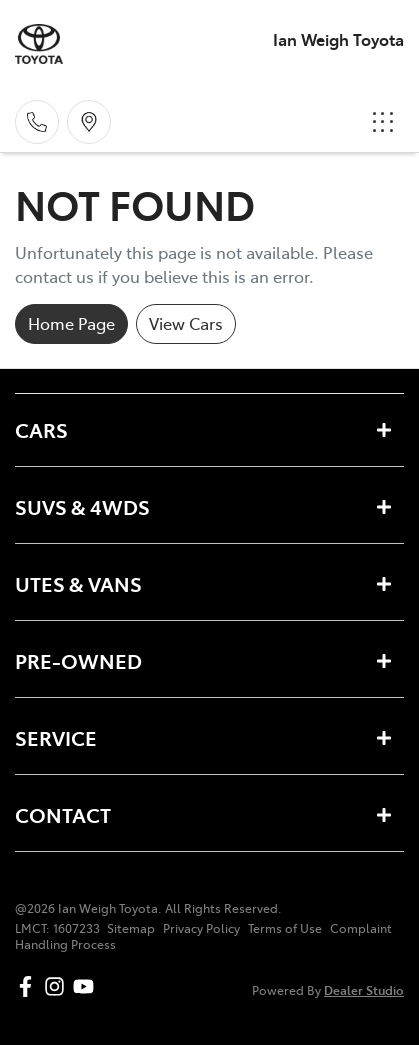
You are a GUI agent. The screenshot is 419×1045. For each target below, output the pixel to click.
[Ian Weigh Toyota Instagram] (58, 986)
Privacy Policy (201, 928)
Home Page (71, 323)
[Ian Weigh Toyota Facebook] (29, 986)
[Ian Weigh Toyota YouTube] (87, 986)
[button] (383, 122)
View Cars (186, 323)
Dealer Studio (364, 989)
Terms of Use (285, 928)
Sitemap (131, 928)
